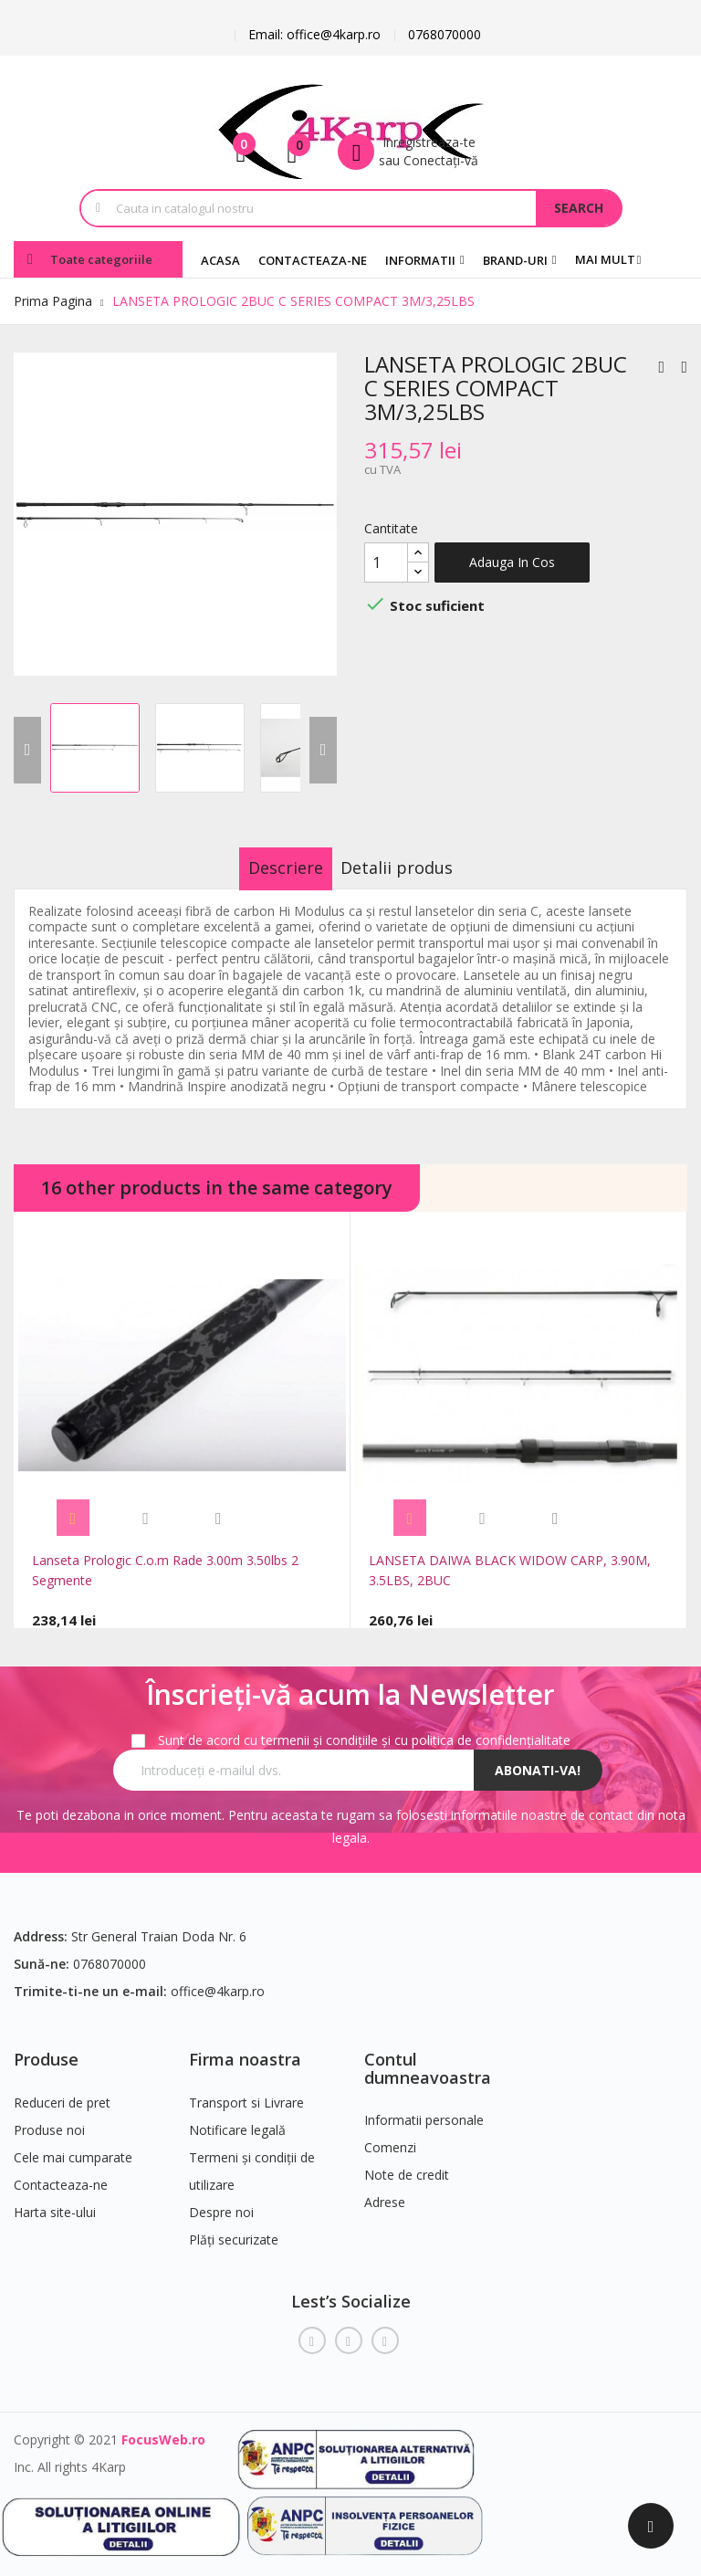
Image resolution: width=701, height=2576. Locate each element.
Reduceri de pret (62, 2091)
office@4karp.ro (218, 1980)
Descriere (267, 867)
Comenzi (390, 2136)
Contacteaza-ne (61, 2173)
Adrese (384, 2191)
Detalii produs (416, 867)
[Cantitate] (386, 562)
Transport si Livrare (246, 2091)
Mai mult (605, 259)
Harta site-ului (55, 2201)
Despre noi (221, 2201)
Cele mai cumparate (73, 2146)
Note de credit (406, 2163)
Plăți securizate (233, 2228)
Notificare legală (237, 2119)
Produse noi (49, 2119)
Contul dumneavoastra (427, 2057)
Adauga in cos (512, 562)
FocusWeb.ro (163, 2428)
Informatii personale (424, 2109)
